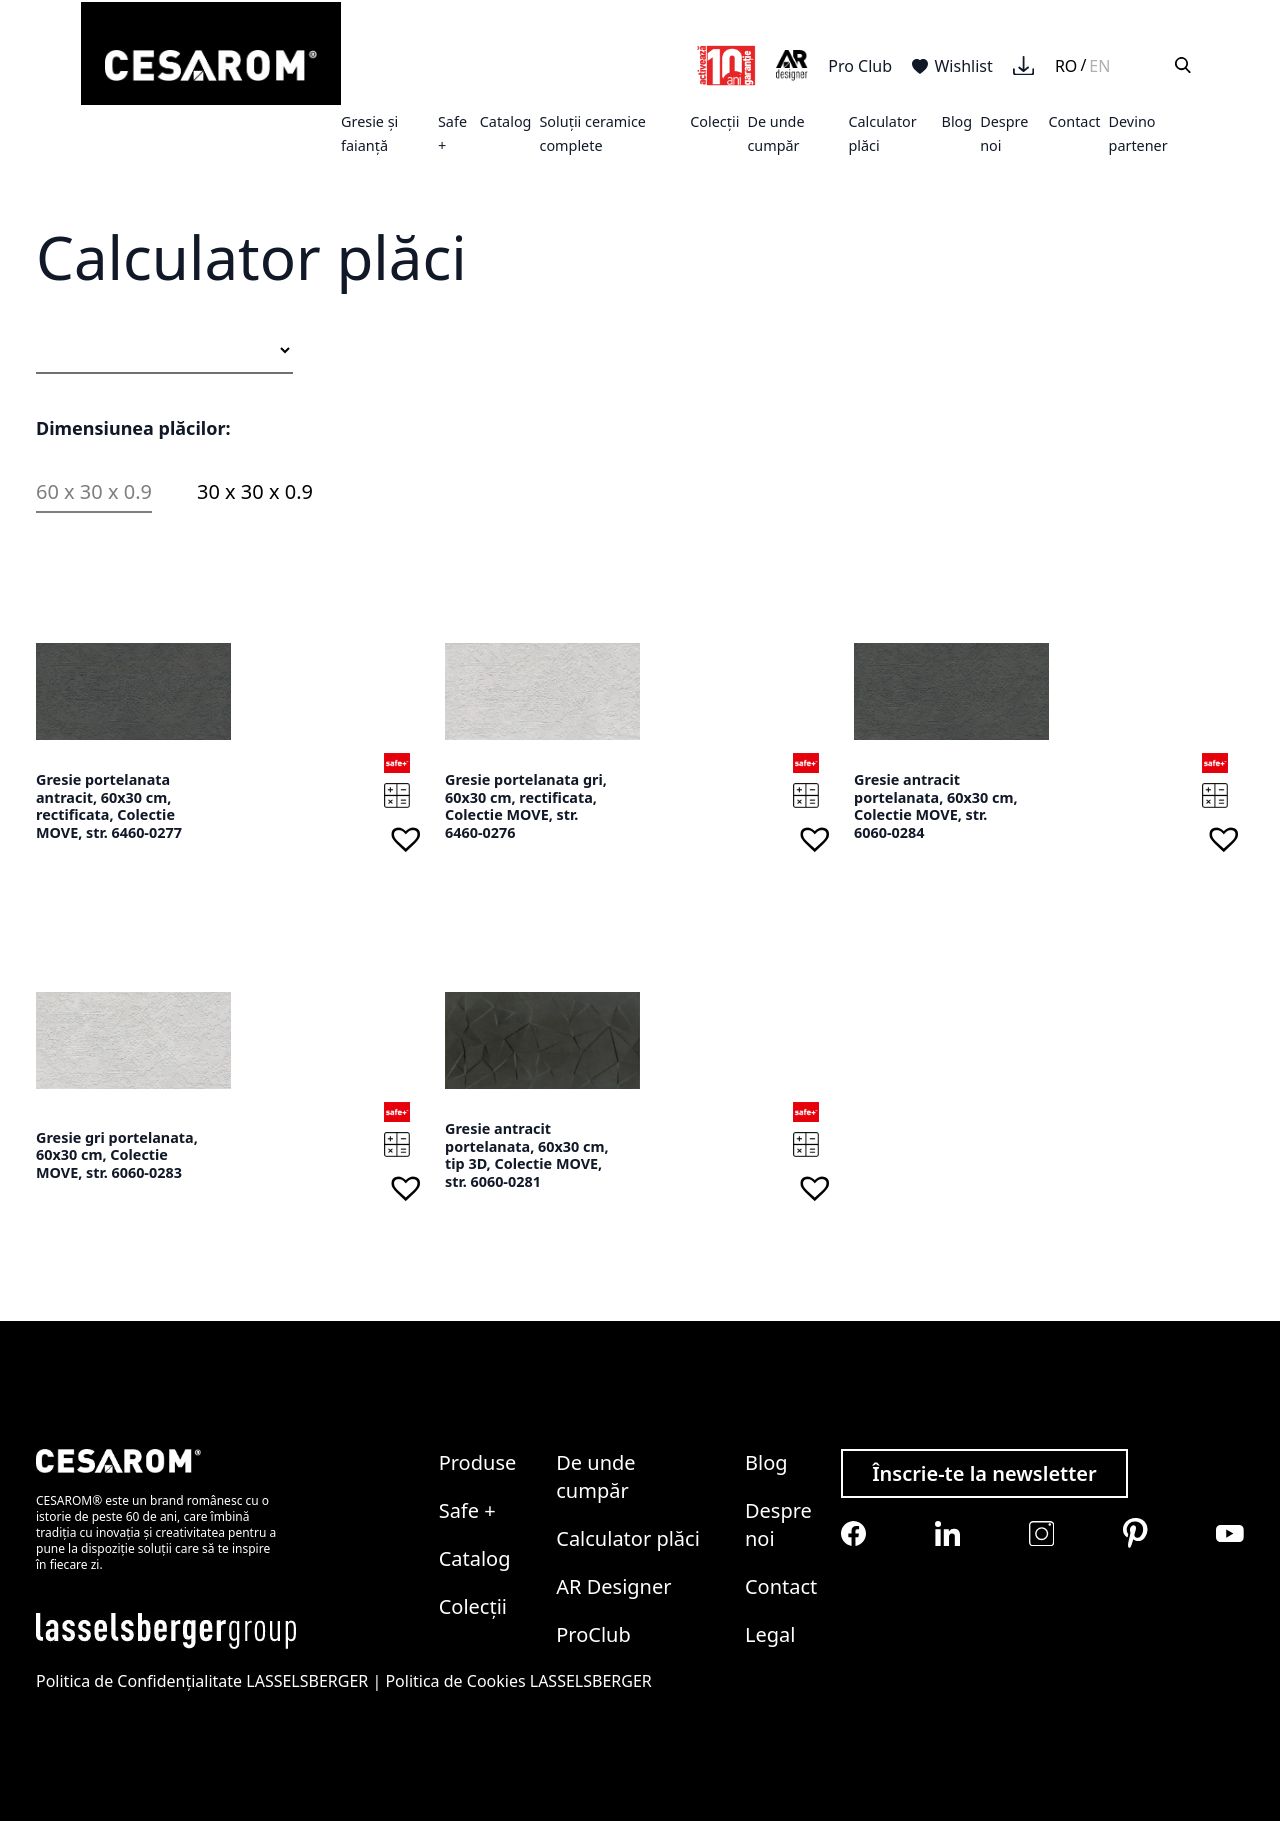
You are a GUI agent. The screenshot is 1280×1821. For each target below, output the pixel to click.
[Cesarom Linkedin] (947, 1533)
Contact (1074, 121)
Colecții (714, 121)
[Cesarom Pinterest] (1135, 1533)
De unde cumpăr (775, 133)
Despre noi (778, 1524)
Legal (770, 1634)
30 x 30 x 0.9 (255, 491)
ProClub (593, 1634)
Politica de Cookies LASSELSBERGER (518, 1681)
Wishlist (952, 66)
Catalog (506, 121)
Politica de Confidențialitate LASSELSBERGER (202, 1681)
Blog (957, 121)
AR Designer (613, 1586)
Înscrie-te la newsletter (984, 1473)
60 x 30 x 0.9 (94, 491)
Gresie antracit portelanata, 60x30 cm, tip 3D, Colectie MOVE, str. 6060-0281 (527, 1155)
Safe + (467, 1510)
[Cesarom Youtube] (1230, 1533)
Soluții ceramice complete (592, 133)
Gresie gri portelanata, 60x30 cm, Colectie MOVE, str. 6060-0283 (117, 1155)
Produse (478, 1462)
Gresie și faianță (369, 133)
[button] (406, 838)
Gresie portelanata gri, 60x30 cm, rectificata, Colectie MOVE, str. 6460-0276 (526, 806)
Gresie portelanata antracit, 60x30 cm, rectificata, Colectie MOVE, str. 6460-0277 (109, 806)
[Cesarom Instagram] (1041, 1533)
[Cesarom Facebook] (853, 1533)
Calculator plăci (628, 1538)
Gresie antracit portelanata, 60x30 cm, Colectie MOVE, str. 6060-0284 (936, 806)
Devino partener (1138, 133)
